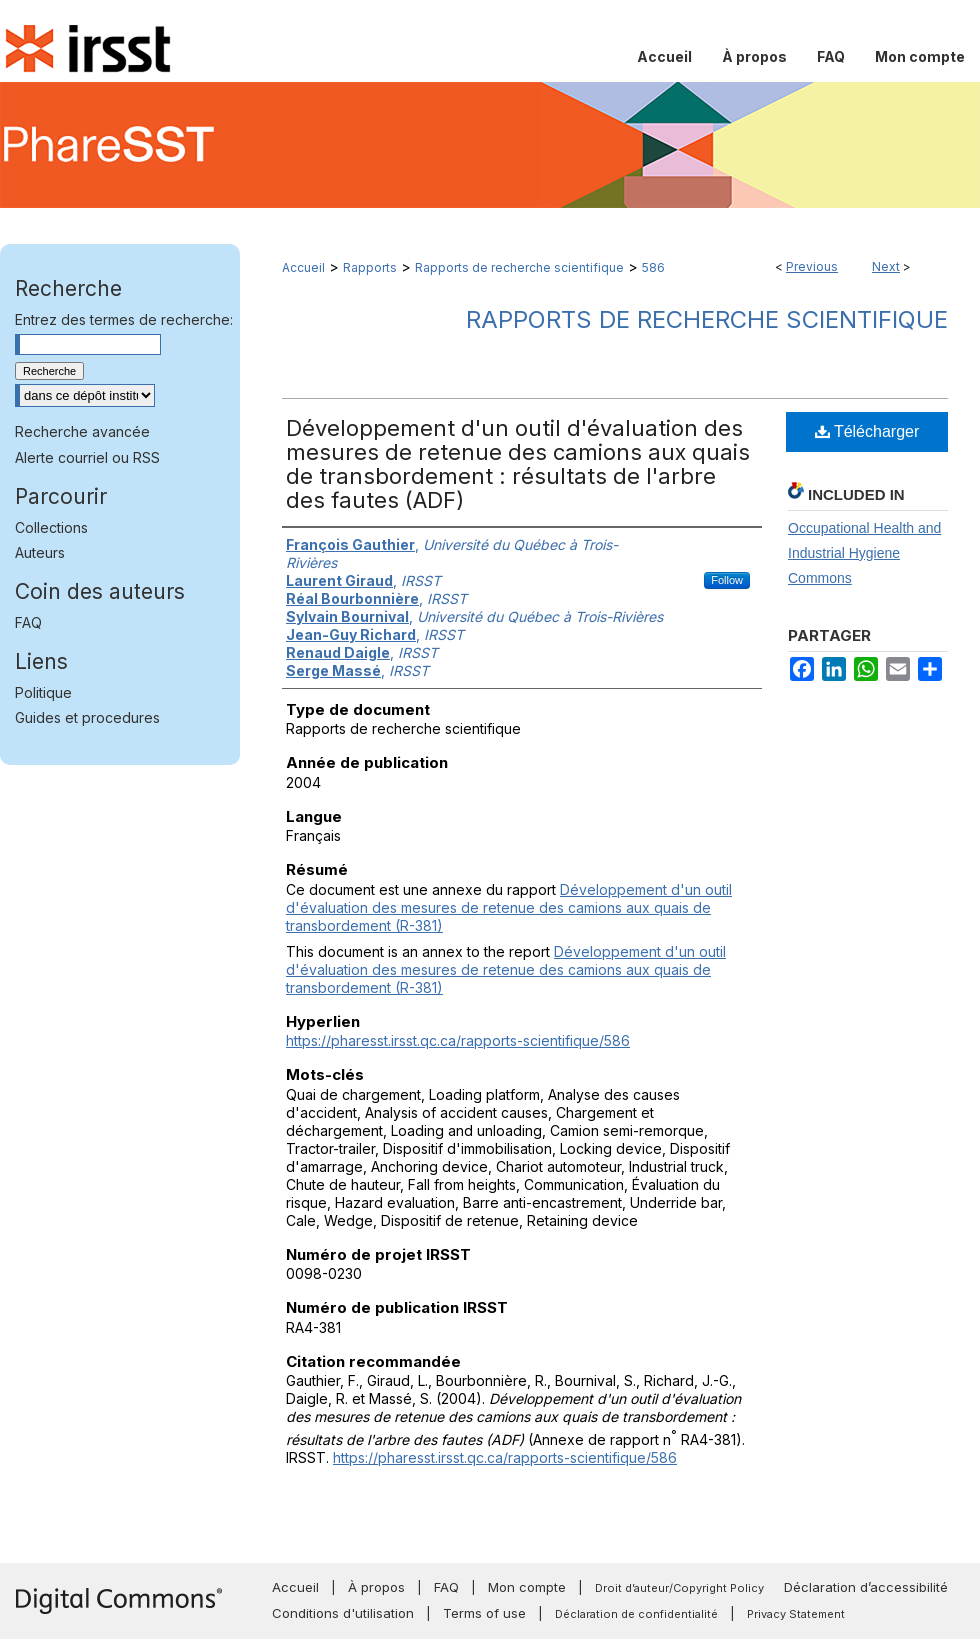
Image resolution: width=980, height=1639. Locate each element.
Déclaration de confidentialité (636, 1614)
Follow (727, 580)
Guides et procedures (87, 717)
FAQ (28, 622)
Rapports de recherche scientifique (519, 267)
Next (886, 266)
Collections (51, 527)
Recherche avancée (82, 431)
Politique (43, 692)
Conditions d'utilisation (343, 1613)
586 (653, 267)
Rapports (370, 267)
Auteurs (40, 552)
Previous (812, 266)
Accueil (303, 267)
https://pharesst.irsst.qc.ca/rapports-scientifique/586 (458, 1040)
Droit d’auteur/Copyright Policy (679, 1588)
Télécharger (867, 431)
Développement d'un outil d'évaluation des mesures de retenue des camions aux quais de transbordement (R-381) (509, 907)
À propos (376, 1587)
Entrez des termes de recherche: (124, 319)
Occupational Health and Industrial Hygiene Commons (864, 553)
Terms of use (484, 1613)
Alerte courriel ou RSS (87, 457)
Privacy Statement (796, 1614)
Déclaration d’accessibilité (866, 1587)
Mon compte (527, 1587)
